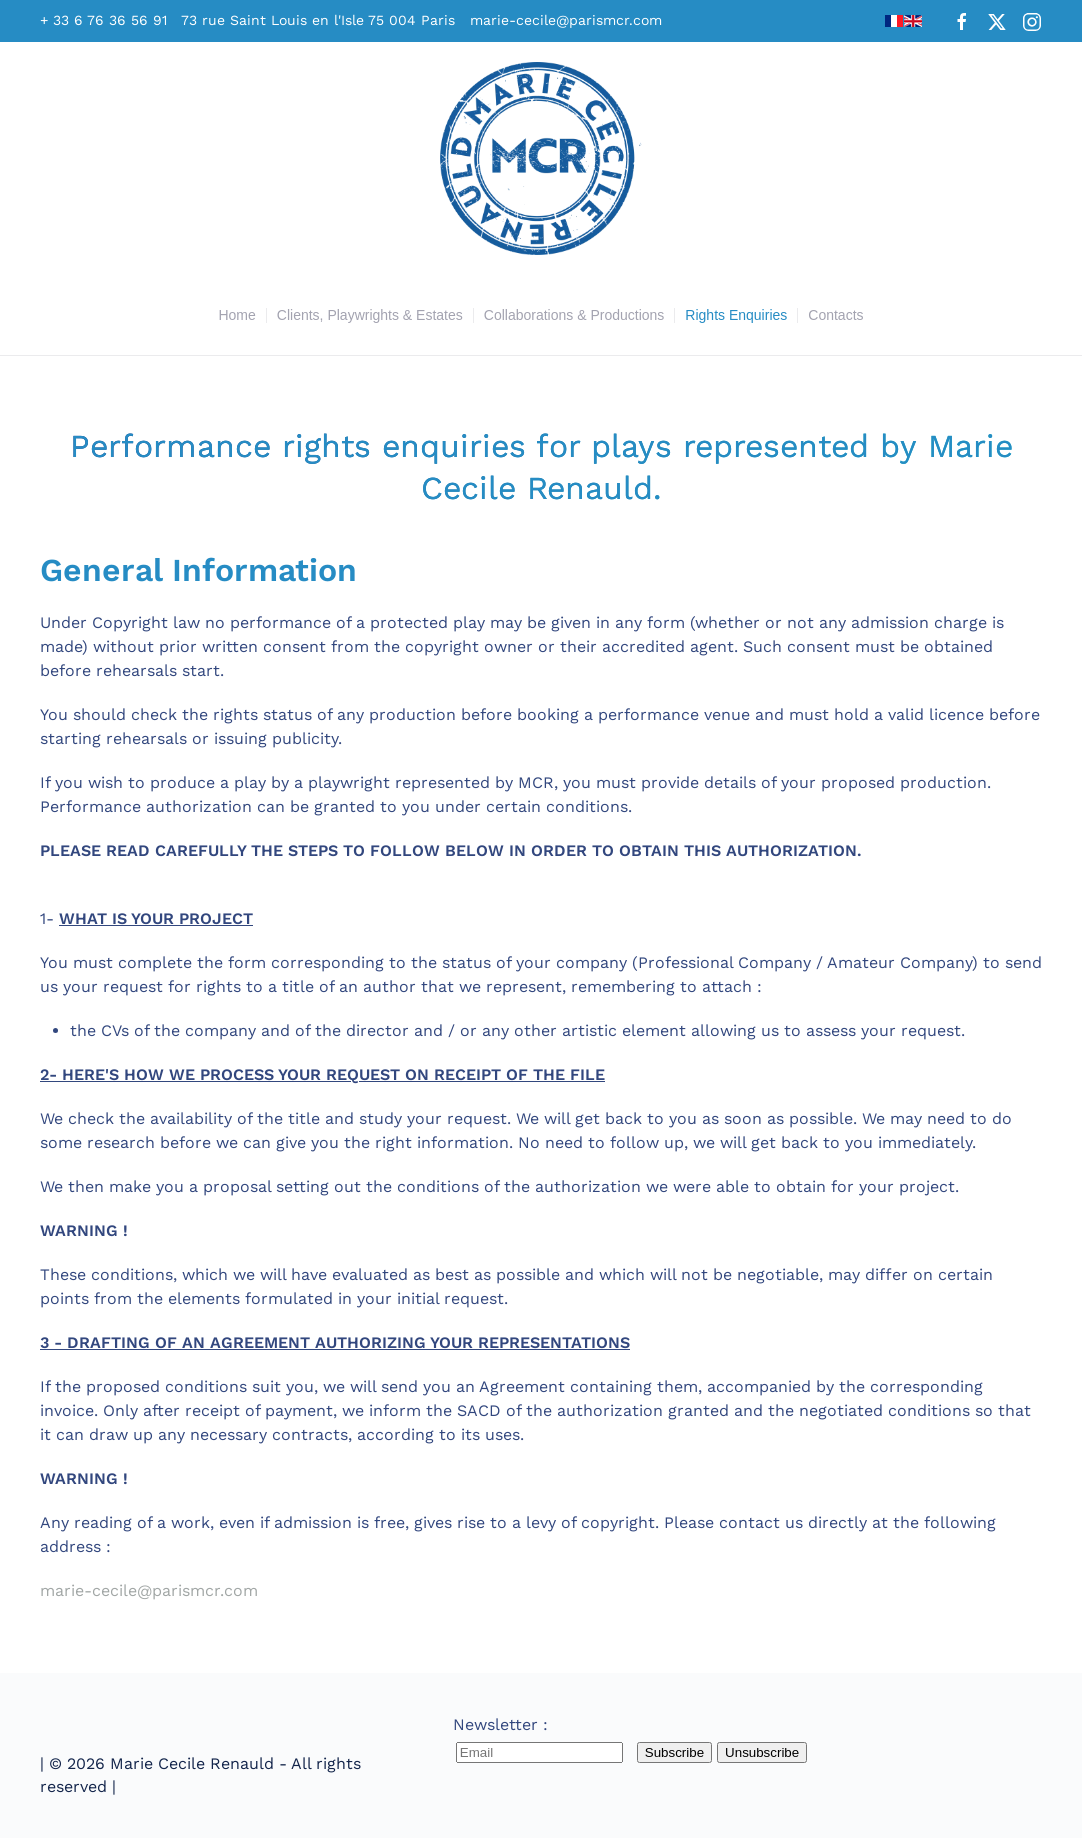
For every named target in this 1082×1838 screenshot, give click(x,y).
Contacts (835, 315)
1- (541, 769)
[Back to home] (541, 159)
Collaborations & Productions (574, 315)
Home (236, 315)
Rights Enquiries (736, 315)
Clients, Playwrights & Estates (370, 315)
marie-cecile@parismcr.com (566, 20)
